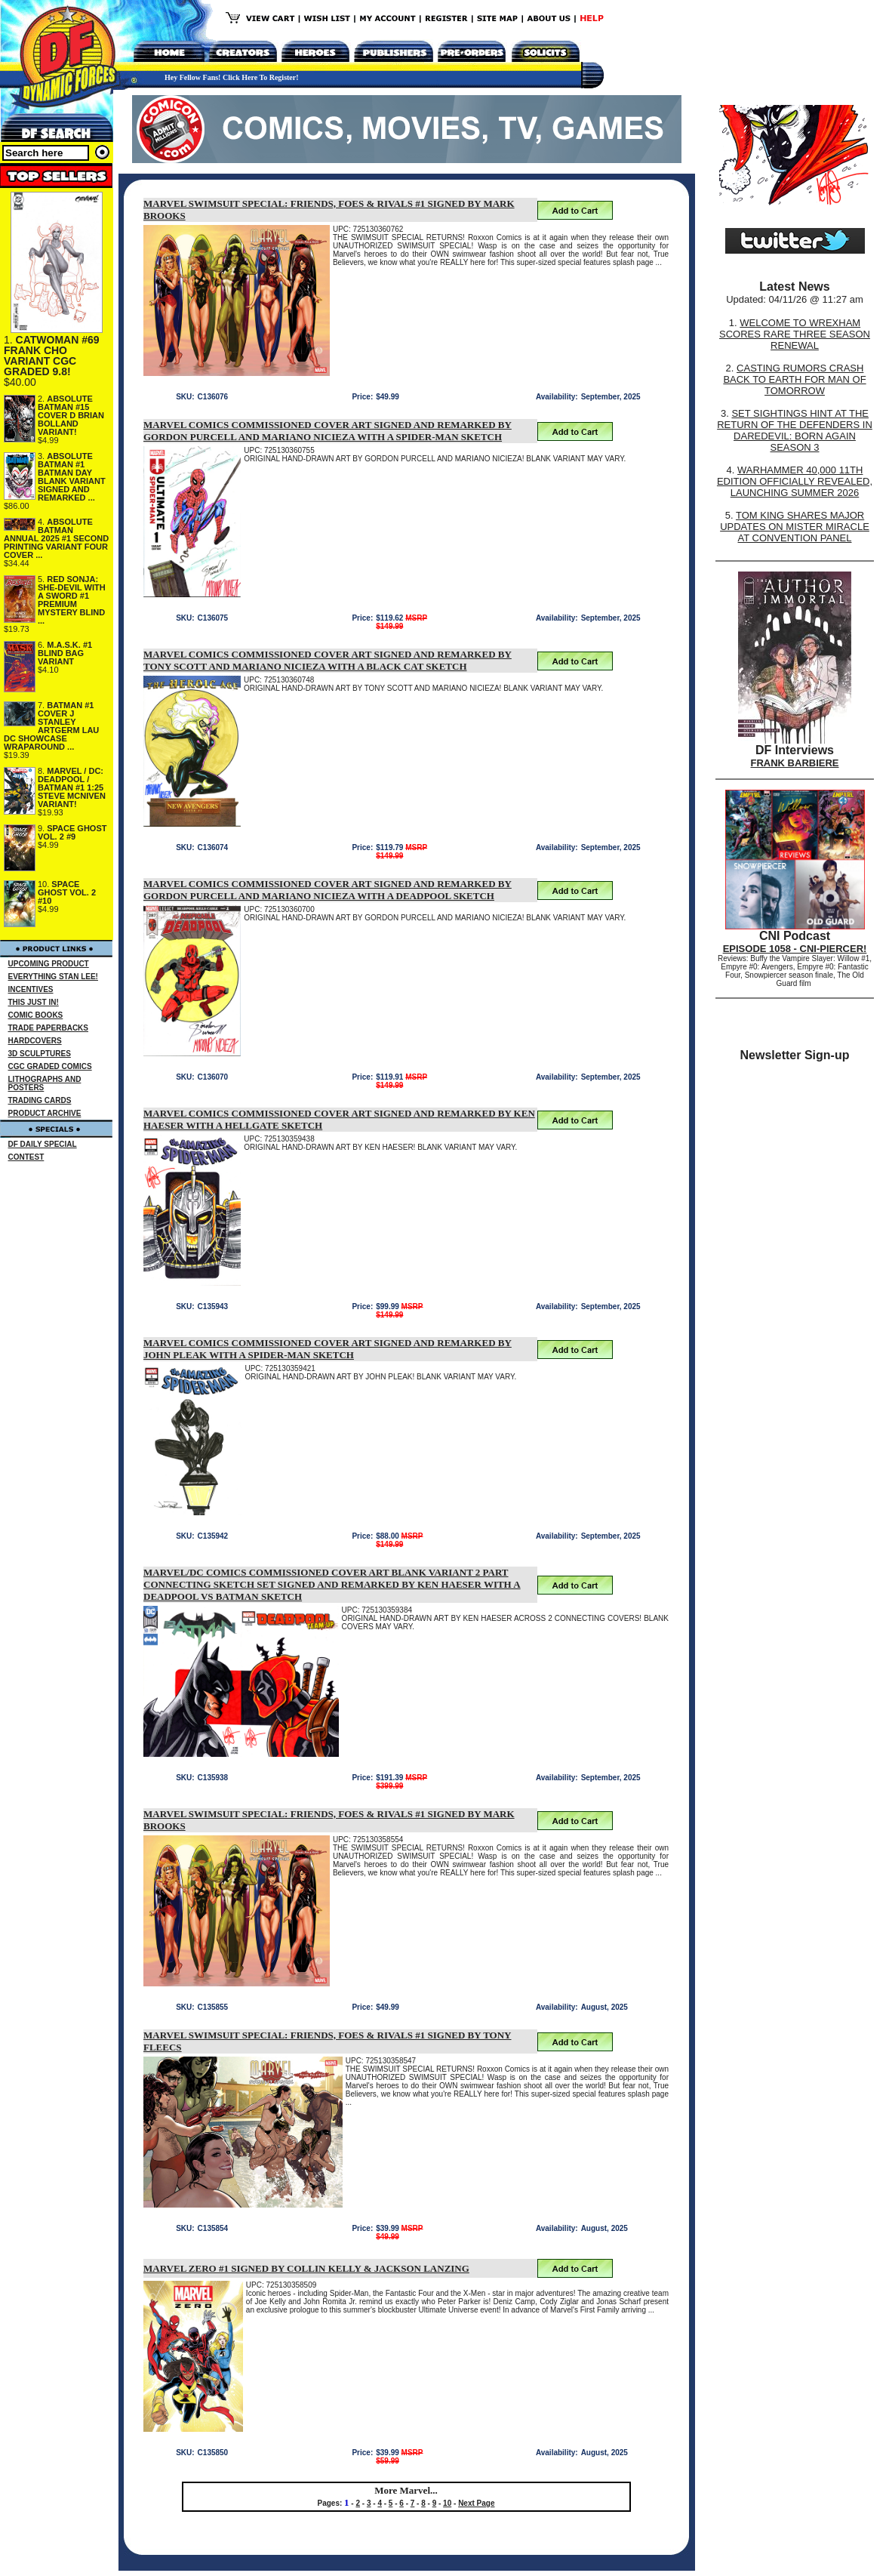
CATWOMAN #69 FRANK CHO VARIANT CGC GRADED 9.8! (52, 355)
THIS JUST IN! (33, 1002)
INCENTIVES (31, 989)
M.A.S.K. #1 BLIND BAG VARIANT (65, 653)
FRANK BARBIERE (795, 763)
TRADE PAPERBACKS (48, 1028)
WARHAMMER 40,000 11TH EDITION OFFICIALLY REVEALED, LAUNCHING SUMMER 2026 (794, 481)
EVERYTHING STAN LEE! (53, 976)
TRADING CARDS (40, 1100)
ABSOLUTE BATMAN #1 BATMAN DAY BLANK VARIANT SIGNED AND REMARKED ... (72, 476)
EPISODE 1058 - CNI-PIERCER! (795, 948)
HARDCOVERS (35, 1041)
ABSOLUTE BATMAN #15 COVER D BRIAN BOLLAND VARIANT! (71, 415)
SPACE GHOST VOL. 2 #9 (72, 832)
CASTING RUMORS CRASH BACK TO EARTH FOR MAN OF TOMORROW (794, 379)
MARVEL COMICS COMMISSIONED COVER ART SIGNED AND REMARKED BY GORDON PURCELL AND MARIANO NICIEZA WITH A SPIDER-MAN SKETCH (327, 430)
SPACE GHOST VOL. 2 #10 (67, 892)
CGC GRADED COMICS (50, 1066)
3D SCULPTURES (39, 1053)
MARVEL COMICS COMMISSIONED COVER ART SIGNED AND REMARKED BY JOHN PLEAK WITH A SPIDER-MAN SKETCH (327, 1348)
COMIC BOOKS (35, 1015)
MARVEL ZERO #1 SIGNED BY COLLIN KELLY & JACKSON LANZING (306, 2268)
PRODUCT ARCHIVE (45, 1113)
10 (447, 2503)
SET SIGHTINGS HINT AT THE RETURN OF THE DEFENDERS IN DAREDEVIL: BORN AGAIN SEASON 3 (794, 430)
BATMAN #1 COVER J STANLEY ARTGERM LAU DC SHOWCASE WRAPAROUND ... (51, 726)
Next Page (476, 2503)
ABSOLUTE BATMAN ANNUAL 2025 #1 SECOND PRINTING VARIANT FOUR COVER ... (56, 538)
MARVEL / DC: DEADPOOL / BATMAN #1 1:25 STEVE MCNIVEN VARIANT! (72, 787)
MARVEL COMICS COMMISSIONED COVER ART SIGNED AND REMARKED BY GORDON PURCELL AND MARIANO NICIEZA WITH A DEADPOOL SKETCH (327, 889)
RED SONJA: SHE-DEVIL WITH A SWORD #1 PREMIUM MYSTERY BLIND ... (72, 600)
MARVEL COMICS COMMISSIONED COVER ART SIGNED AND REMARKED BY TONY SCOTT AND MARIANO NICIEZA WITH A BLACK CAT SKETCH (327, 660)
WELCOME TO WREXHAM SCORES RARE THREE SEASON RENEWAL (794, 334)
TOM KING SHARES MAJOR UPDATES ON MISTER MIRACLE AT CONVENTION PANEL (794, 527)
